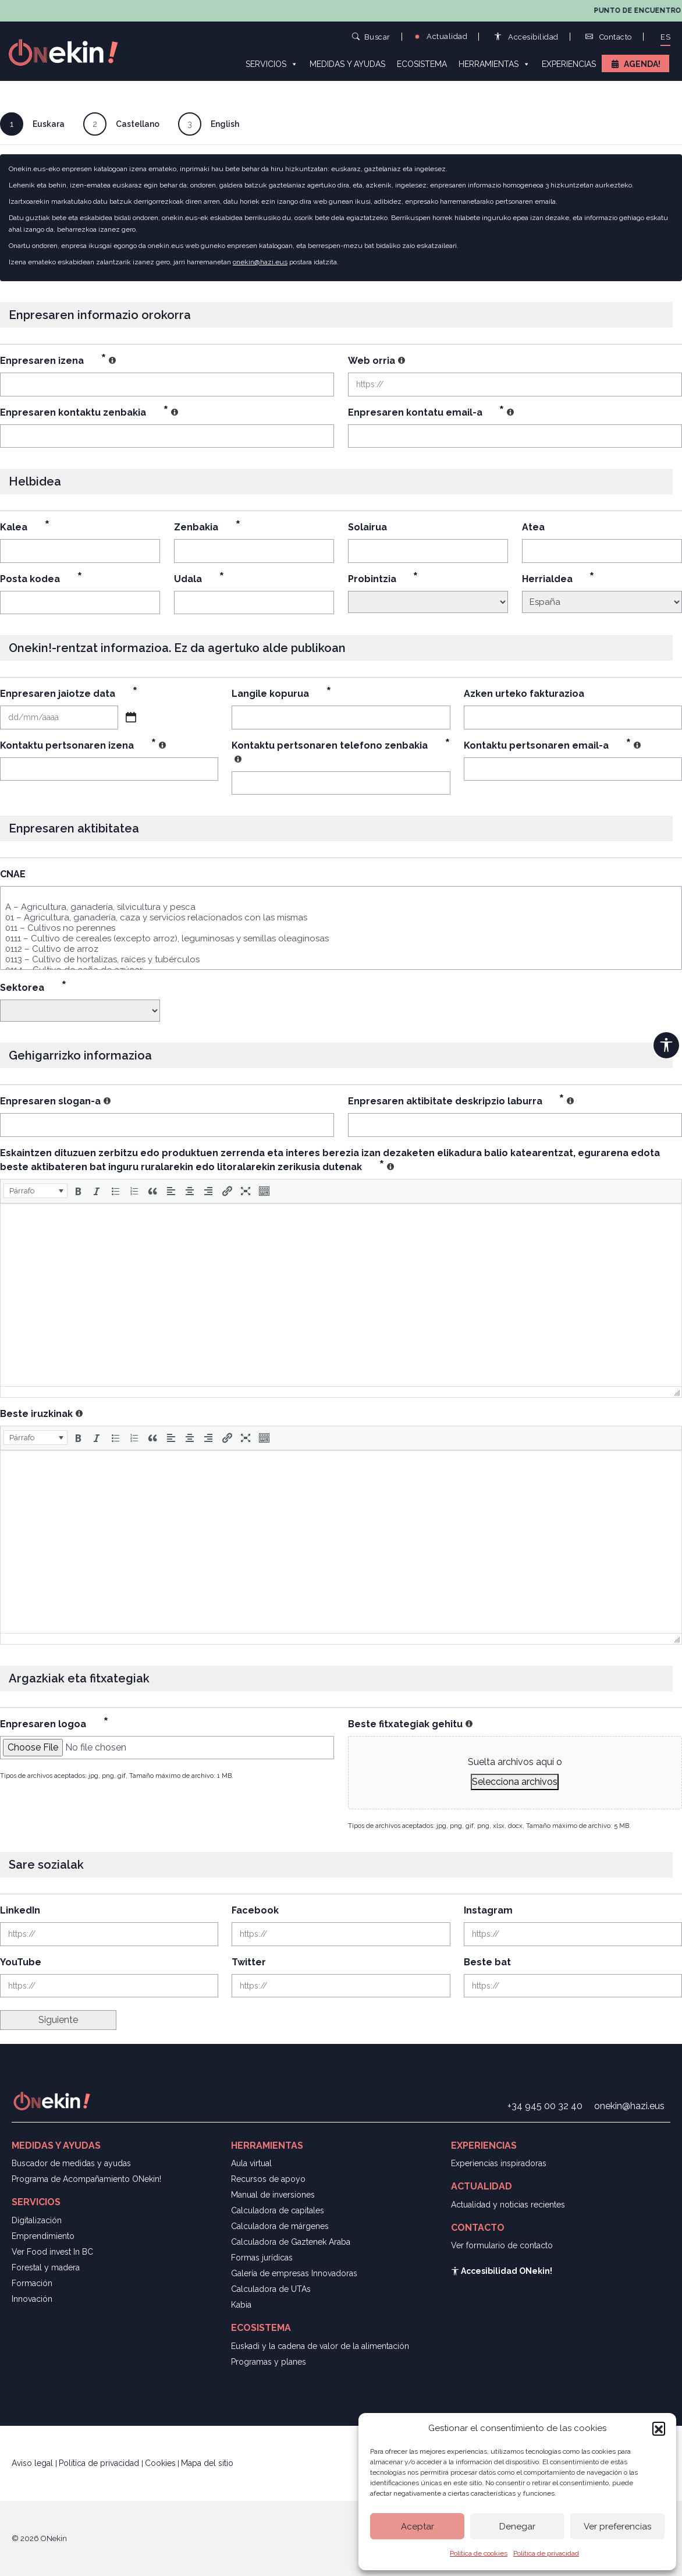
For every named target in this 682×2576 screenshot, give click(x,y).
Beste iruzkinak (41, 1413)
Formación (32, 2283)
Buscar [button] (371, 36)
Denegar (517, 2526)
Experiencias (569, 64)
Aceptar (417, 2526)
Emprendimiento (43, 2236)
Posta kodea (41, 579)
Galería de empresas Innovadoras (294, 2273)
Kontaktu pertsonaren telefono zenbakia (341, 752)
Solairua (367, 527)
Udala (199, 579)
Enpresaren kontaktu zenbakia (89, 412)
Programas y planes (268, 2361)
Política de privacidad (546, 2553)
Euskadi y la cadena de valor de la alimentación (320, 2346)
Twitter (249, 1962)
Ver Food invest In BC (52, 2251)
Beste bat (487, 1962)
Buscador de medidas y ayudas (71, 2163)
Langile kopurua (281, 693)
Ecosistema (422, 64)
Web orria (376, 360)
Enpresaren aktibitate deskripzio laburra (461, 1101)
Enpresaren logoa (54, 1724)
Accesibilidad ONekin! (501, 2271)
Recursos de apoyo (268, 2179)
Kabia (241, 2304)
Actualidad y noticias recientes (508, 2204)
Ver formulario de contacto (502, 2245)
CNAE (13, 874)
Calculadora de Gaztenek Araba (290, 2242)
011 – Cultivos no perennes (341, 928)
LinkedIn (20, 1910)
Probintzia (383, 579)
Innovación (32, 2299)
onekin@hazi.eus (260, 262)
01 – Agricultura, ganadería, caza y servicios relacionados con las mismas (341, 917)
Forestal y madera (46, 2267)
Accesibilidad (526, 37)
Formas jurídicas (262, 2257)
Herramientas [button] (494, 63)
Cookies (160, 2463)
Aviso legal (33, 2463)
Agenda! (642, 64)
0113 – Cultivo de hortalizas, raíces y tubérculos (341, 959)
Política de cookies (478, 2553)
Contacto (608, 37)
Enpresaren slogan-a (55, 1101)
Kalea (24, 527)
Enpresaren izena (58, 360)
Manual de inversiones (273, 2194)
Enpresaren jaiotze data (68, 693)
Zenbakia (207, 527)
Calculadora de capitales (277, 2210)
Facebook (255, 1910)
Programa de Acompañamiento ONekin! (86, 2179)
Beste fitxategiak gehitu (410, 1724)
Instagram (488, 1910)
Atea (533, 527)
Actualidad (440, 36)
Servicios (272, 63)
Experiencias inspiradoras (498, 2163)
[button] (659, 2428)
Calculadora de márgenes (280, 2226)
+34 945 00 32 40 (544, 2105)
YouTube (20, 1962)
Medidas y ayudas (347, 64)
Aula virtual (251, 2163)
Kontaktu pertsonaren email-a (552, 745)
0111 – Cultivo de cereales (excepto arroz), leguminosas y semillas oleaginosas (341, 938)
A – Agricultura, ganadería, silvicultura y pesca (341, 907)
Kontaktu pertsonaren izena (83, 745)
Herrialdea (558, 579)
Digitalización (37, 2220)
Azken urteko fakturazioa (524, 693)
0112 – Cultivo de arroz (341, 949)
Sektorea (33, 987)
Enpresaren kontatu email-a (431, 412)
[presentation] (35, 1191)
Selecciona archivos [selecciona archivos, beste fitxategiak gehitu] (514, 1781)
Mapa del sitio (207, 2463)
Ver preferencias (617, 2526)
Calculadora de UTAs (271, 2289)
